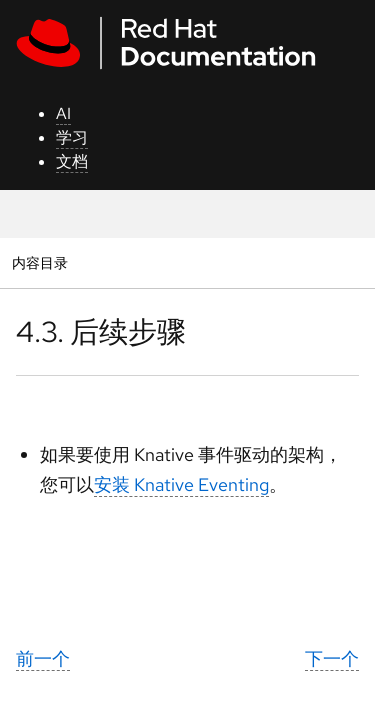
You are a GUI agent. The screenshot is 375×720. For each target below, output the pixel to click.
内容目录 (39, 262)
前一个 (43, 658)
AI (63, 113)
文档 (72, 161)
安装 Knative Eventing (181, 484)
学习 (72, 137)
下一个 (332, 658)
